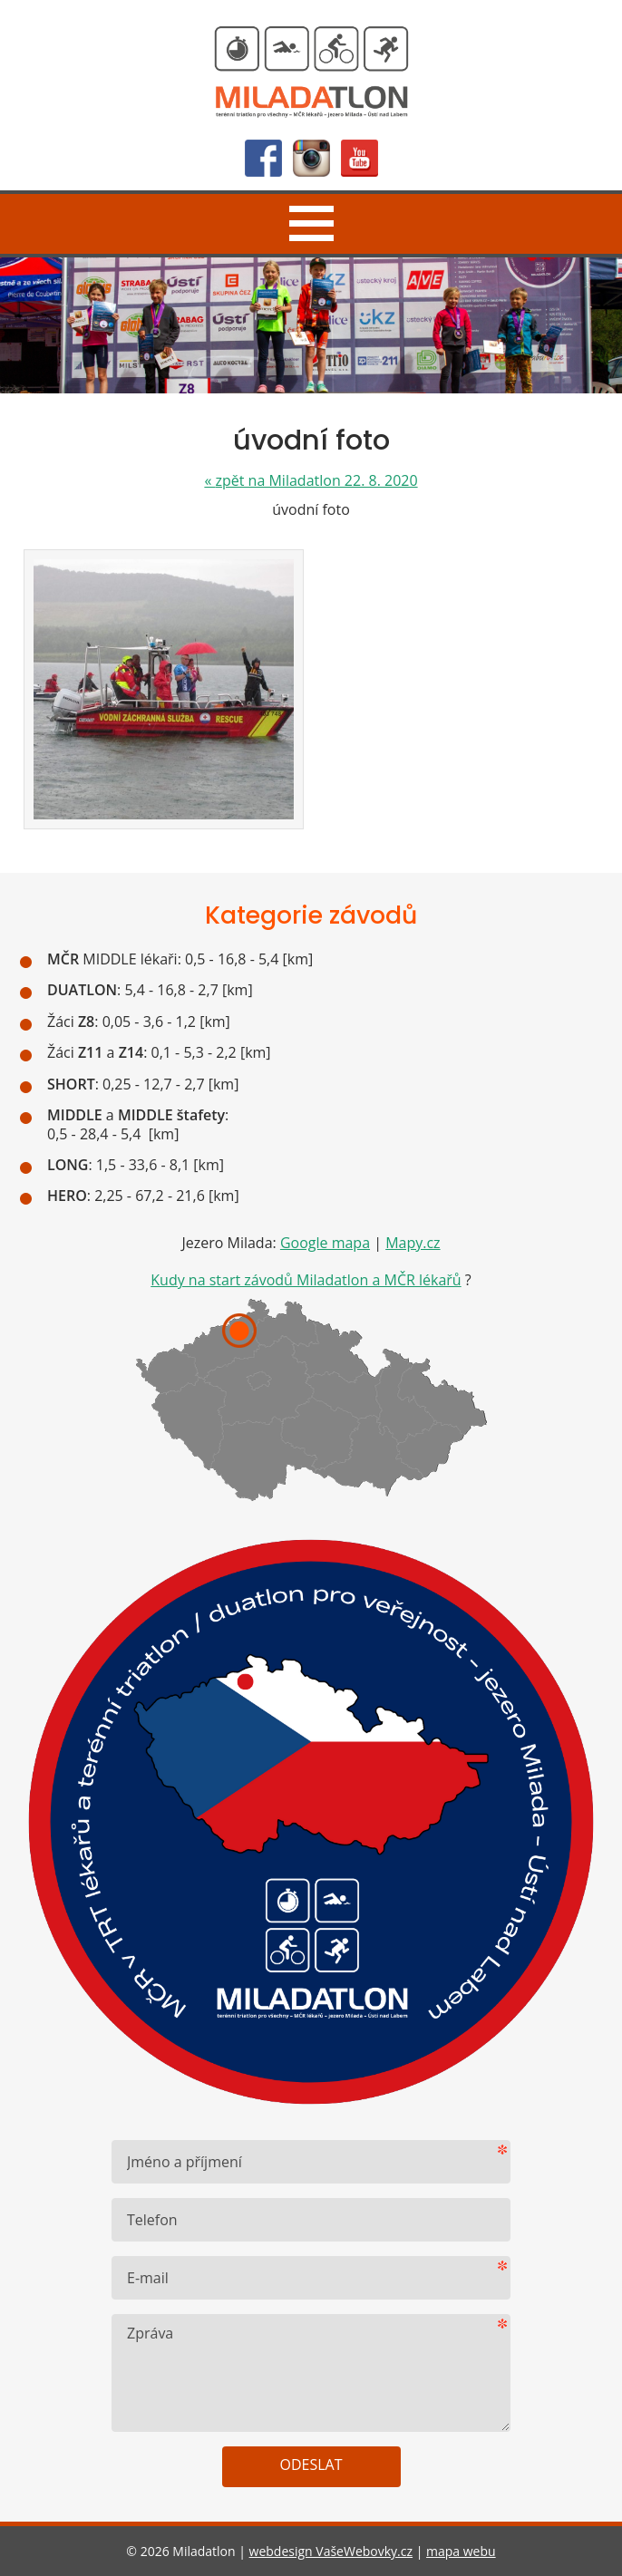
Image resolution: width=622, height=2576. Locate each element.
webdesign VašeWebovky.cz (331, 2551)
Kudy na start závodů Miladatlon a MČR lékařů (306, 1280)
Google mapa (325, 1243)
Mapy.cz (412, 1243)
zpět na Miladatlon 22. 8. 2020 (310, 480)
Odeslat (311, 2464)
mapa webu (461, 2551)
